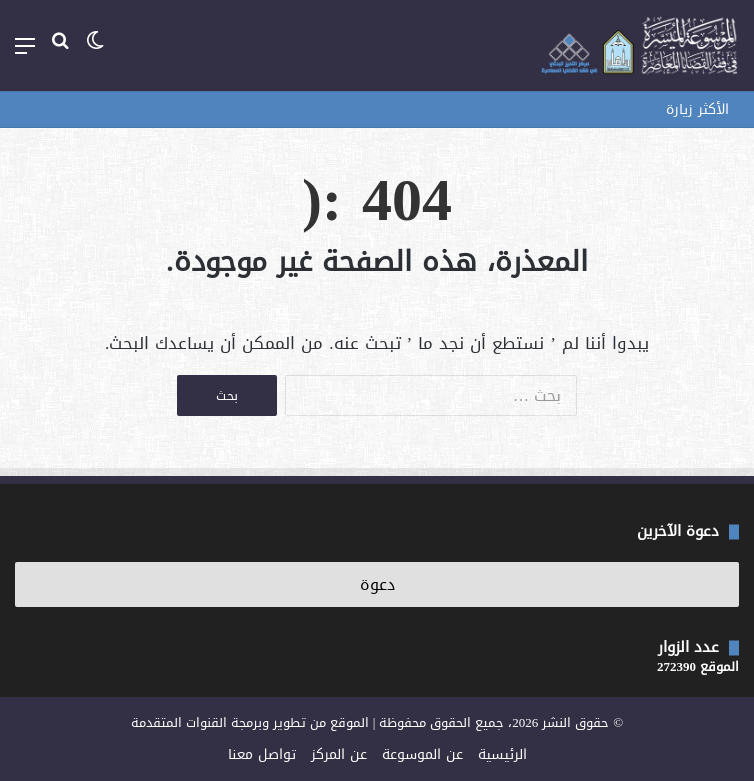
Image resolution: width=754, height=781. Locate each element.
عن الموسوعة (422, 754)
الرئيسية (502, 754)
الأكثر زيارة (697, 109)
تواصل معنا (262, 754)
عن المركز (339, 754)
